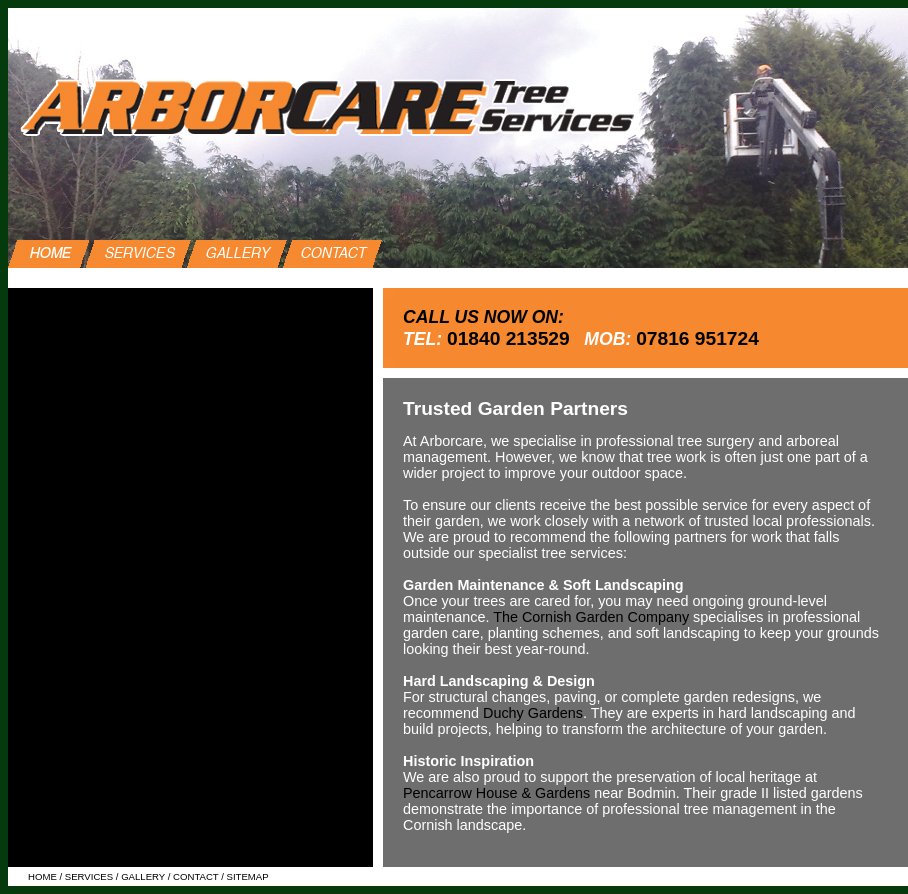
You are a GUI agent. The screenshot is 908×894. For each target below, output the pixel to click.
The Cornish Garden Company (591, 617)
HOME (42, 876)
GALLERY (143, 876)
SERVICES (87, 876)
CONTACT (195, 876)
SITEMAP (248, 876)
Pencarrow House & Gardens (496, 793)
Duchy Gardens (533, 713)
